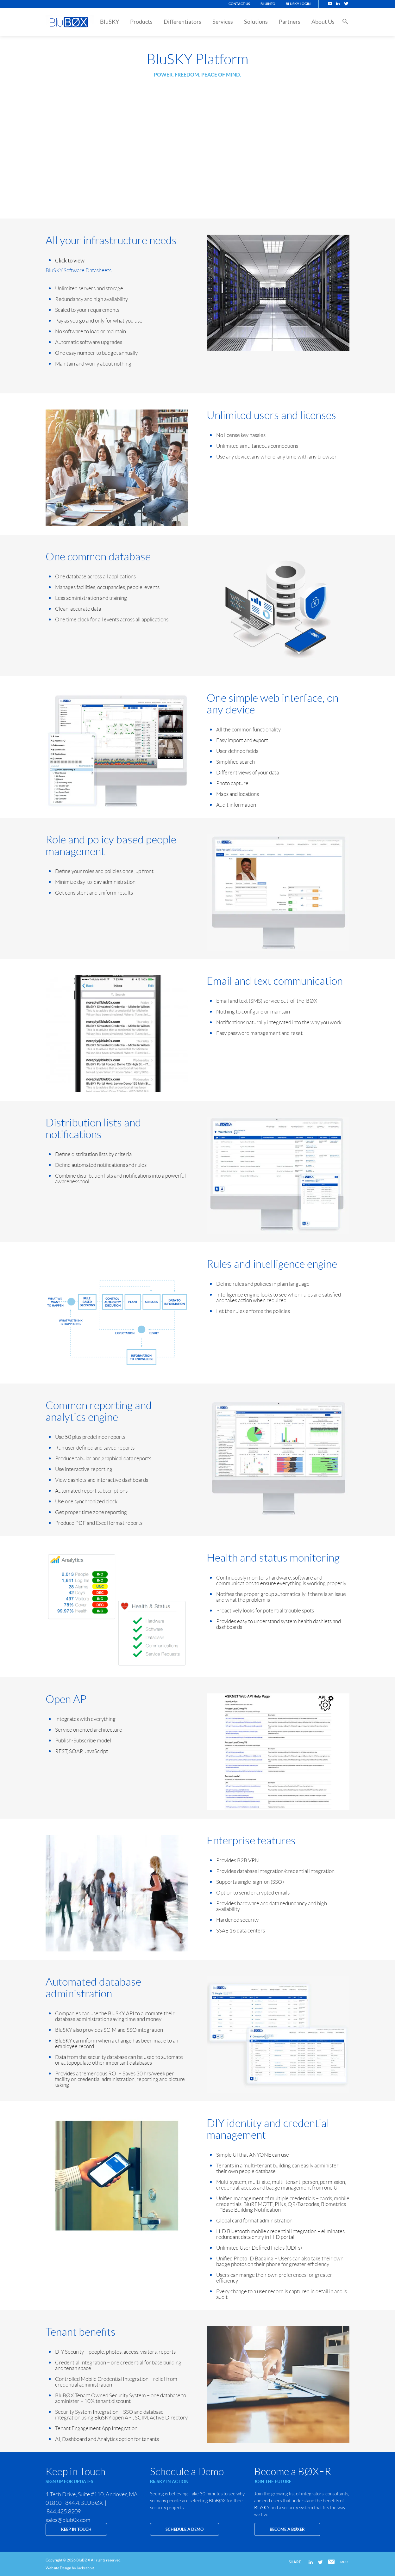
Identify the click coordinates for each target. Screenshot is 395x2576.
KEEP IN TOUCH (76, 2529)
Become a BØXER (287, 2529)
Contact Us (239, 4)
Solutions (256, 21)
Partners (289, 21)
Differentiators (182, 21)
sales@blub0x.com (68, 2520)
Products (141, 21)
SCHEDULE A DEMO (185, 2529)
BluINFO (267, 4)
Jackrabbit (85, 2568)
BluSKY (109, 21)
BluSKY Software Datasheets (78, 270)
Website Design (58, 2568)
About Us (323, 21)
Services (222, 21)
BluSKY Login (298, 4)
